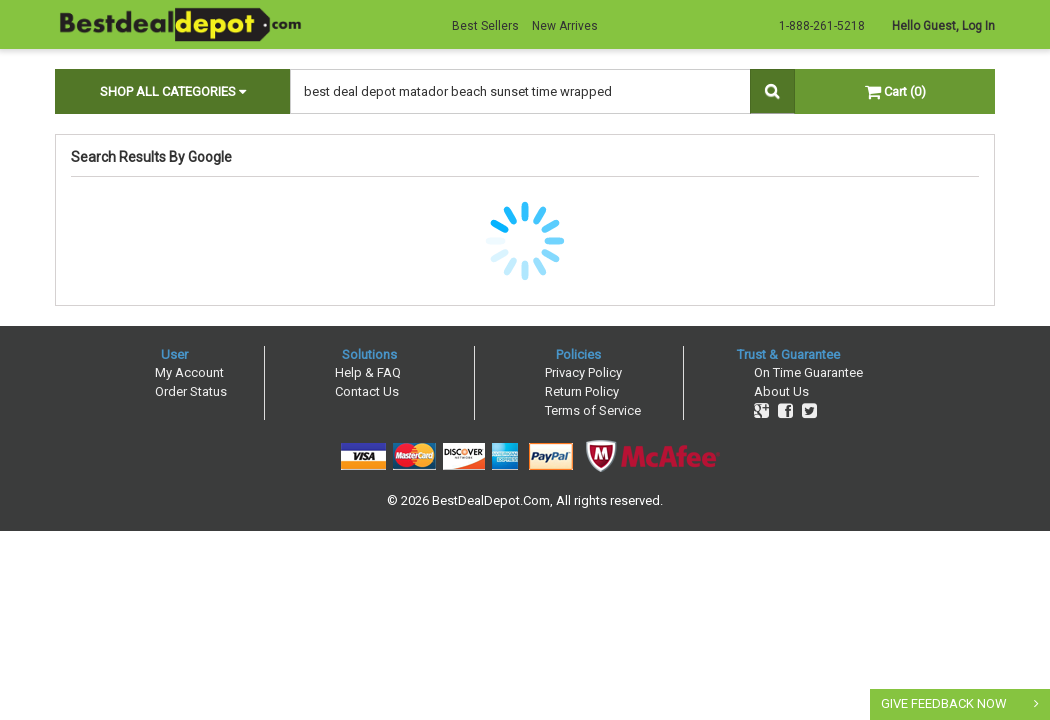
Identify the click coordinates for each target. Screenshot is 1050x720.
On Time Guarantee (808, 372)
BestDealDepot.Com (491, 500)
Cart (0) (895, 91)
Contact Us (367, 391)
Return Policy (582, 391)
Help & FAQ (368, 372)
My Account (189, 372)
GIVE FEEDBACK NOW (944, 703)
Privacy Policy (583, 372)
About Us (781, 391)
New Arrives (565, 26)
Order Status (191, 391)
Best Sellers (485, 26)
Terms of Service (593, 410)
